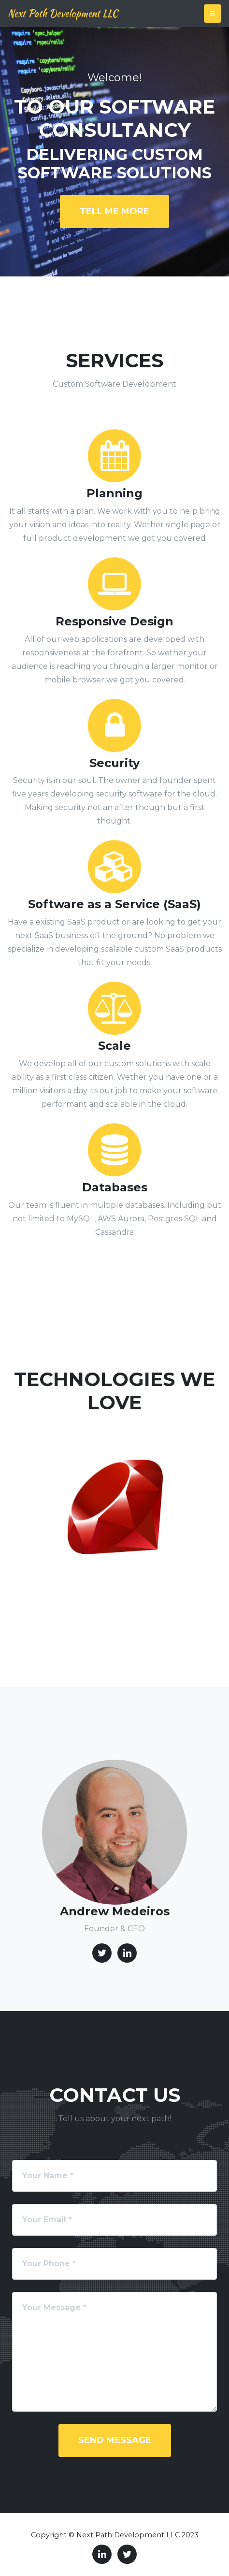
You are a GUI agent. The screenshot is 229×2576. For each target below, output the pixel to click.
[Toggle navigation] (212, 13)
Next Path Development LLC (63, 13)
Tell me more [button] (114, 211)
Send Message (114, 2440)
